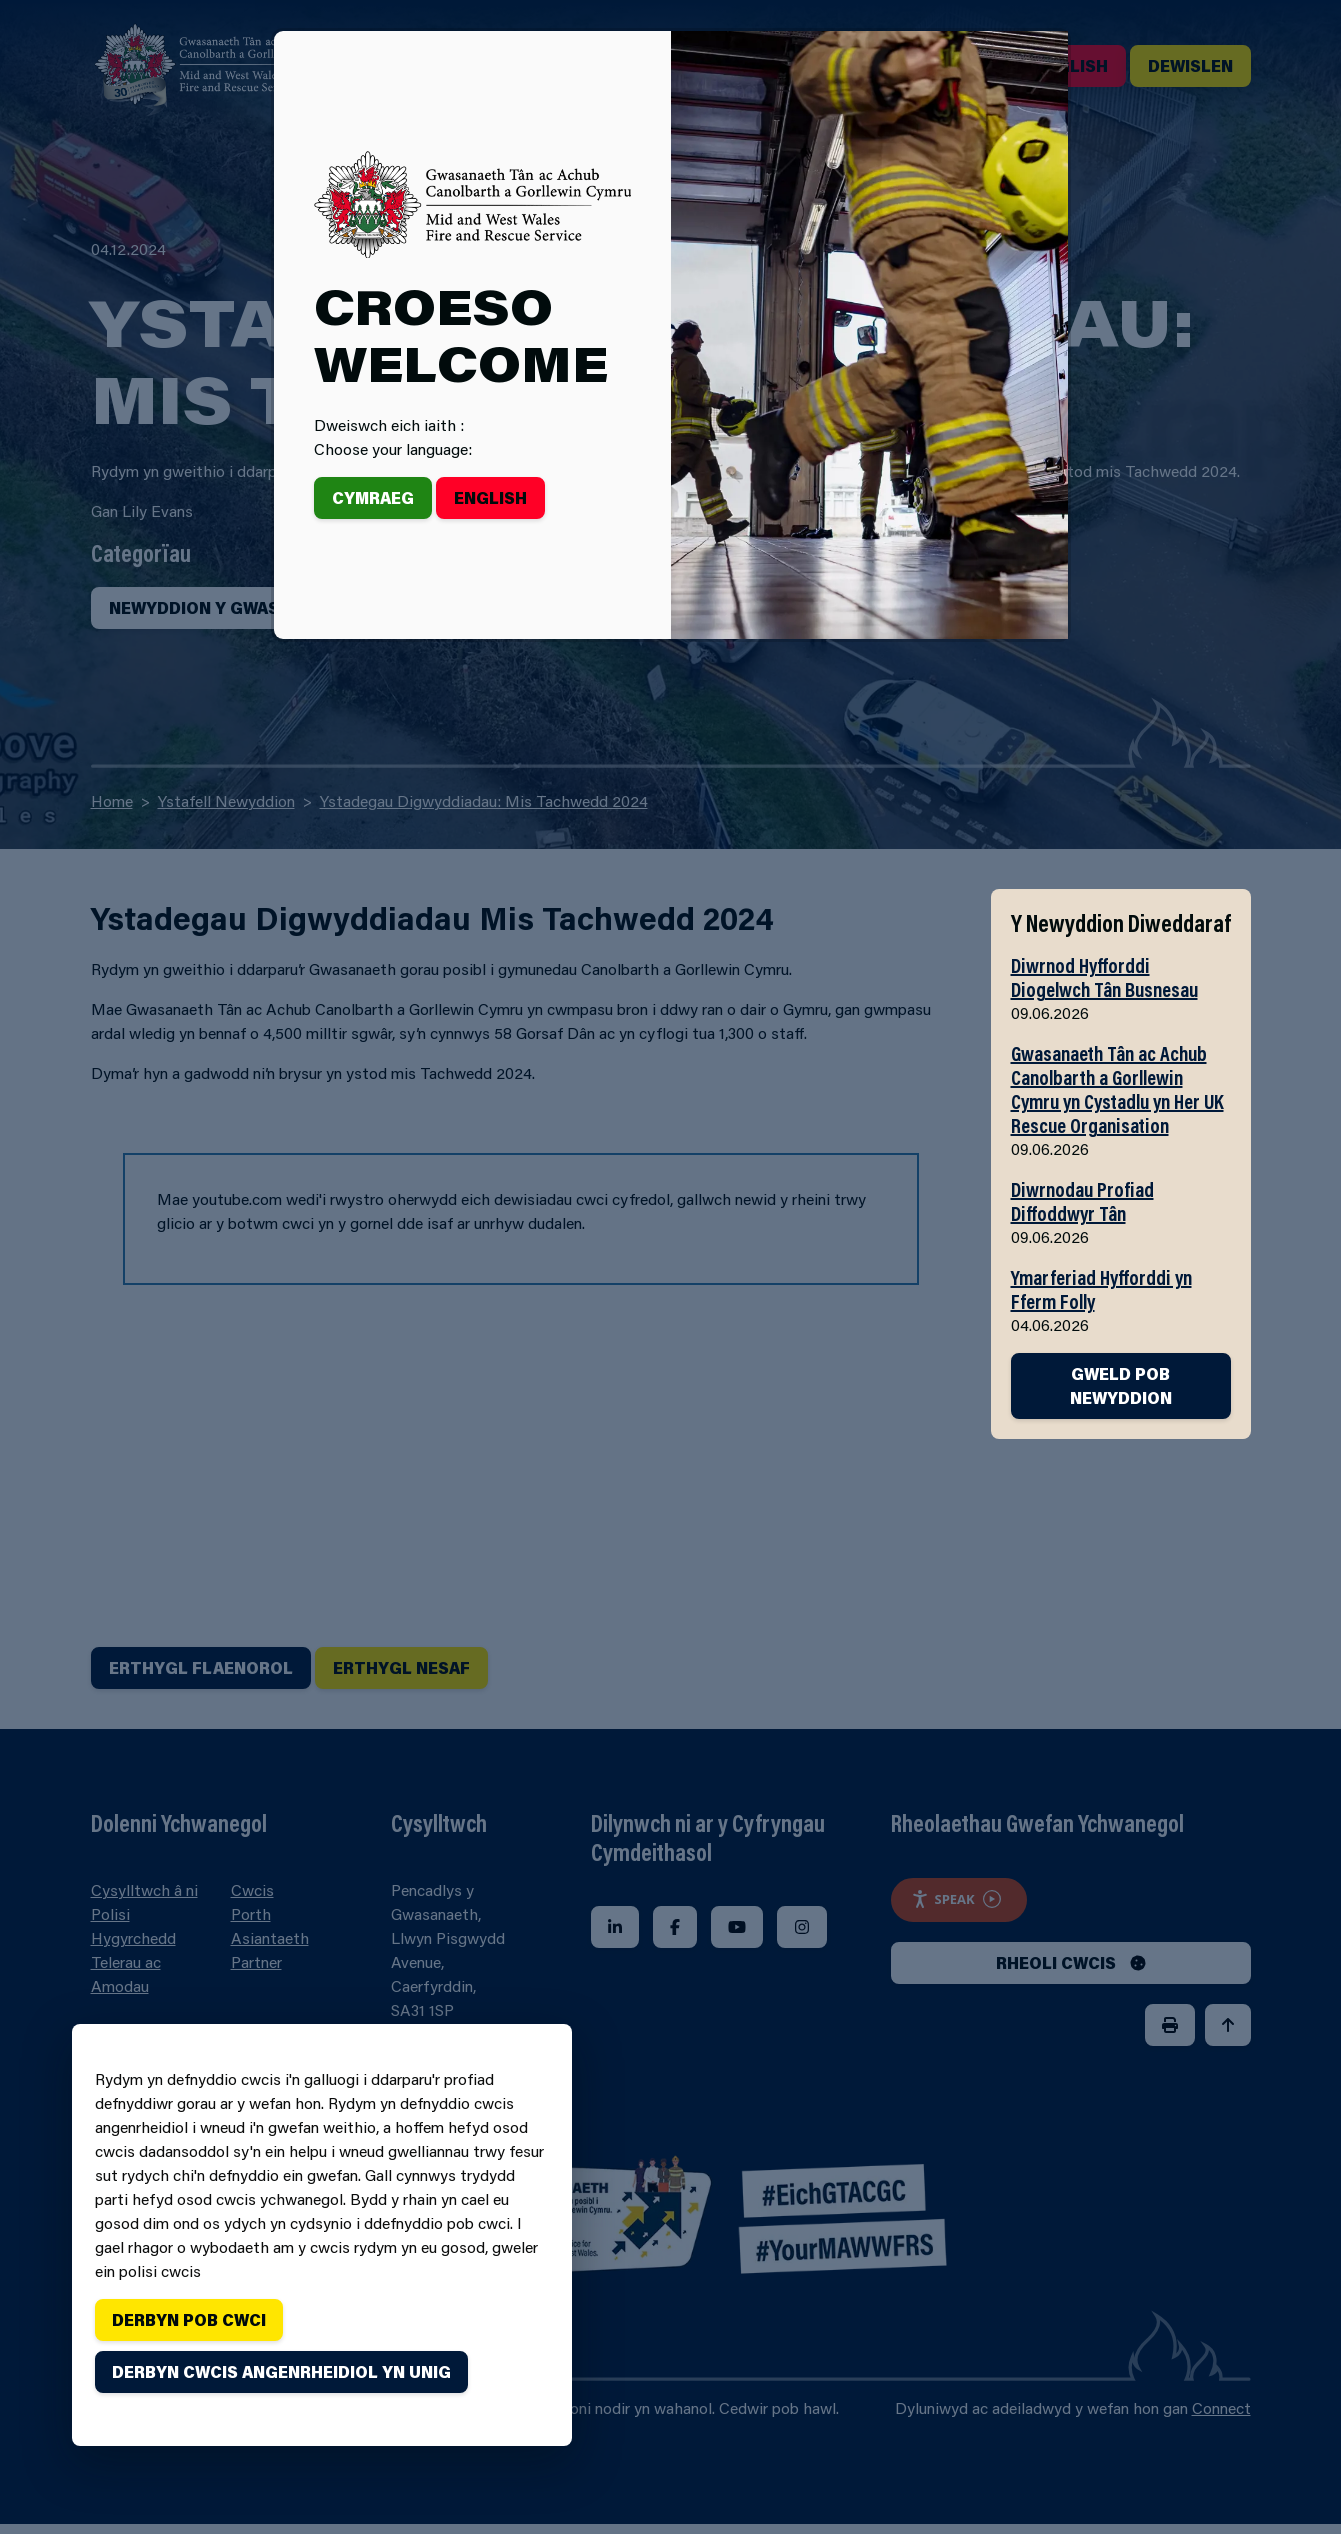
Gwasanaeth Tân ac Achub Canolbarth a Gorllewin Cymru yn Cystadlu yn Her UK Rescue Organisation (1117, 1089)
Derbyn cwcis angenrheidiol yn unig (281, 2371)
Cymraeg (373, 497)
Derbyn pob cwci (189, 2319)
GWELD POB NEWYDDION (1121, 1385)
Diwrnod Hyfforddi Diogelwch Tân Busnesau (1104, 977)
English (490, 497)
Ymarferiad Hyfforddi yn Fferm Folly (1101, 1289)
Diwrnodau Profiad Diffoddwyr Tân (1082, 1201)
